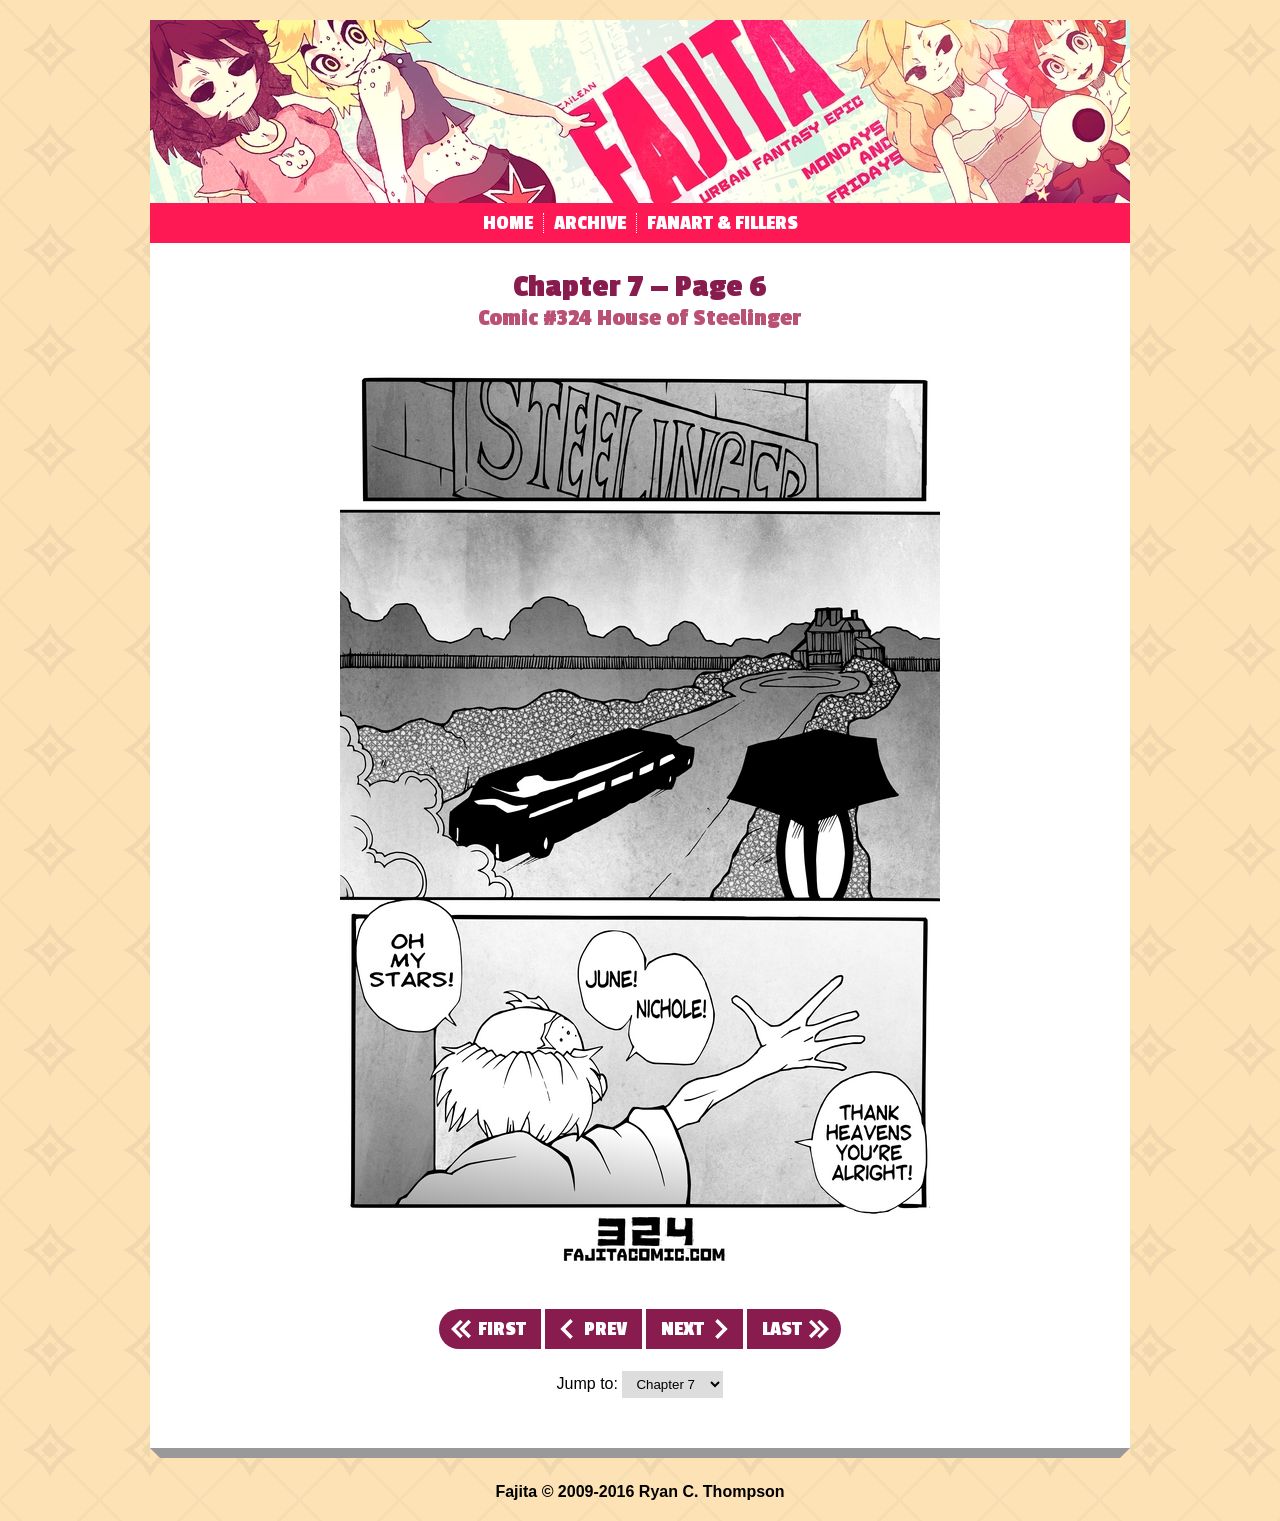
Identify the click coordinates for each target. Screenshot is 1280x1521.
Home (508, 223)
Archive (590, 223)
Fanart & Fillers (722, 223)
